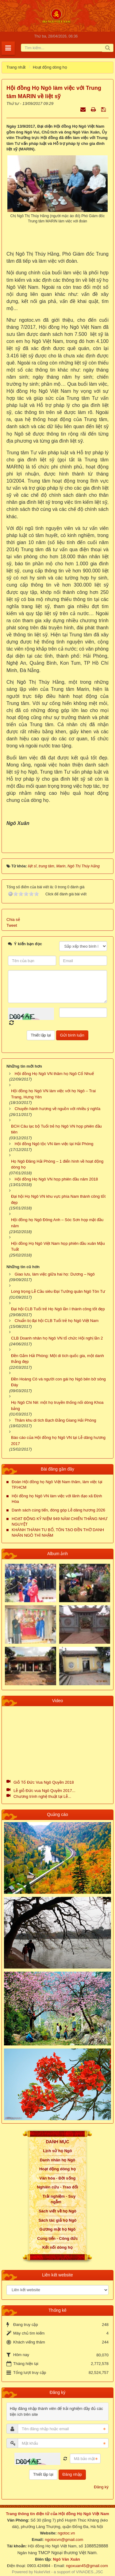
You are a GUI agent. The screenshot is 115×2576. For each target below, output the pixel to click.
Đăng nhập (72, 2474)
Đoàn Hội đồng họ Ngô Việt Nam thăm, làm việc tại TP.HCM (57, 1484)
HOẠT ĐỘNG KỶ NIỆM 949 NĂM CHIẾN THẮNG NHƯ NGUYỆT (59, 1521)
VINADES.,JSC (89, 2572)
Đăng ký (101, 2487)
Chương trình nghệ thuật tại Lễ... (42, 1796)
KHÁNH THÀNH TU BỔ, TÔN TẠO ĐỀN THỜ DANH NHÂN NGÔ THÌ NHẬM (58, 1532)
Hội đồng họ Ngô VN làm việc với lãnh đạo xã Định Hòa (57, 1499)
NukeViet (42, 2572)
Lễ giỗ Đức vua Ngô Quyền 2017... (44, 1790)
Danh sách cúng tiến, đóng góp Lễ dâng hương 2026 (58, 1510)
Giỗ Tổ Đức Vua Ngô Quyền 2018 (43, 1782)
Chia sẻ (13, 919)
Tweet (11, 925)
